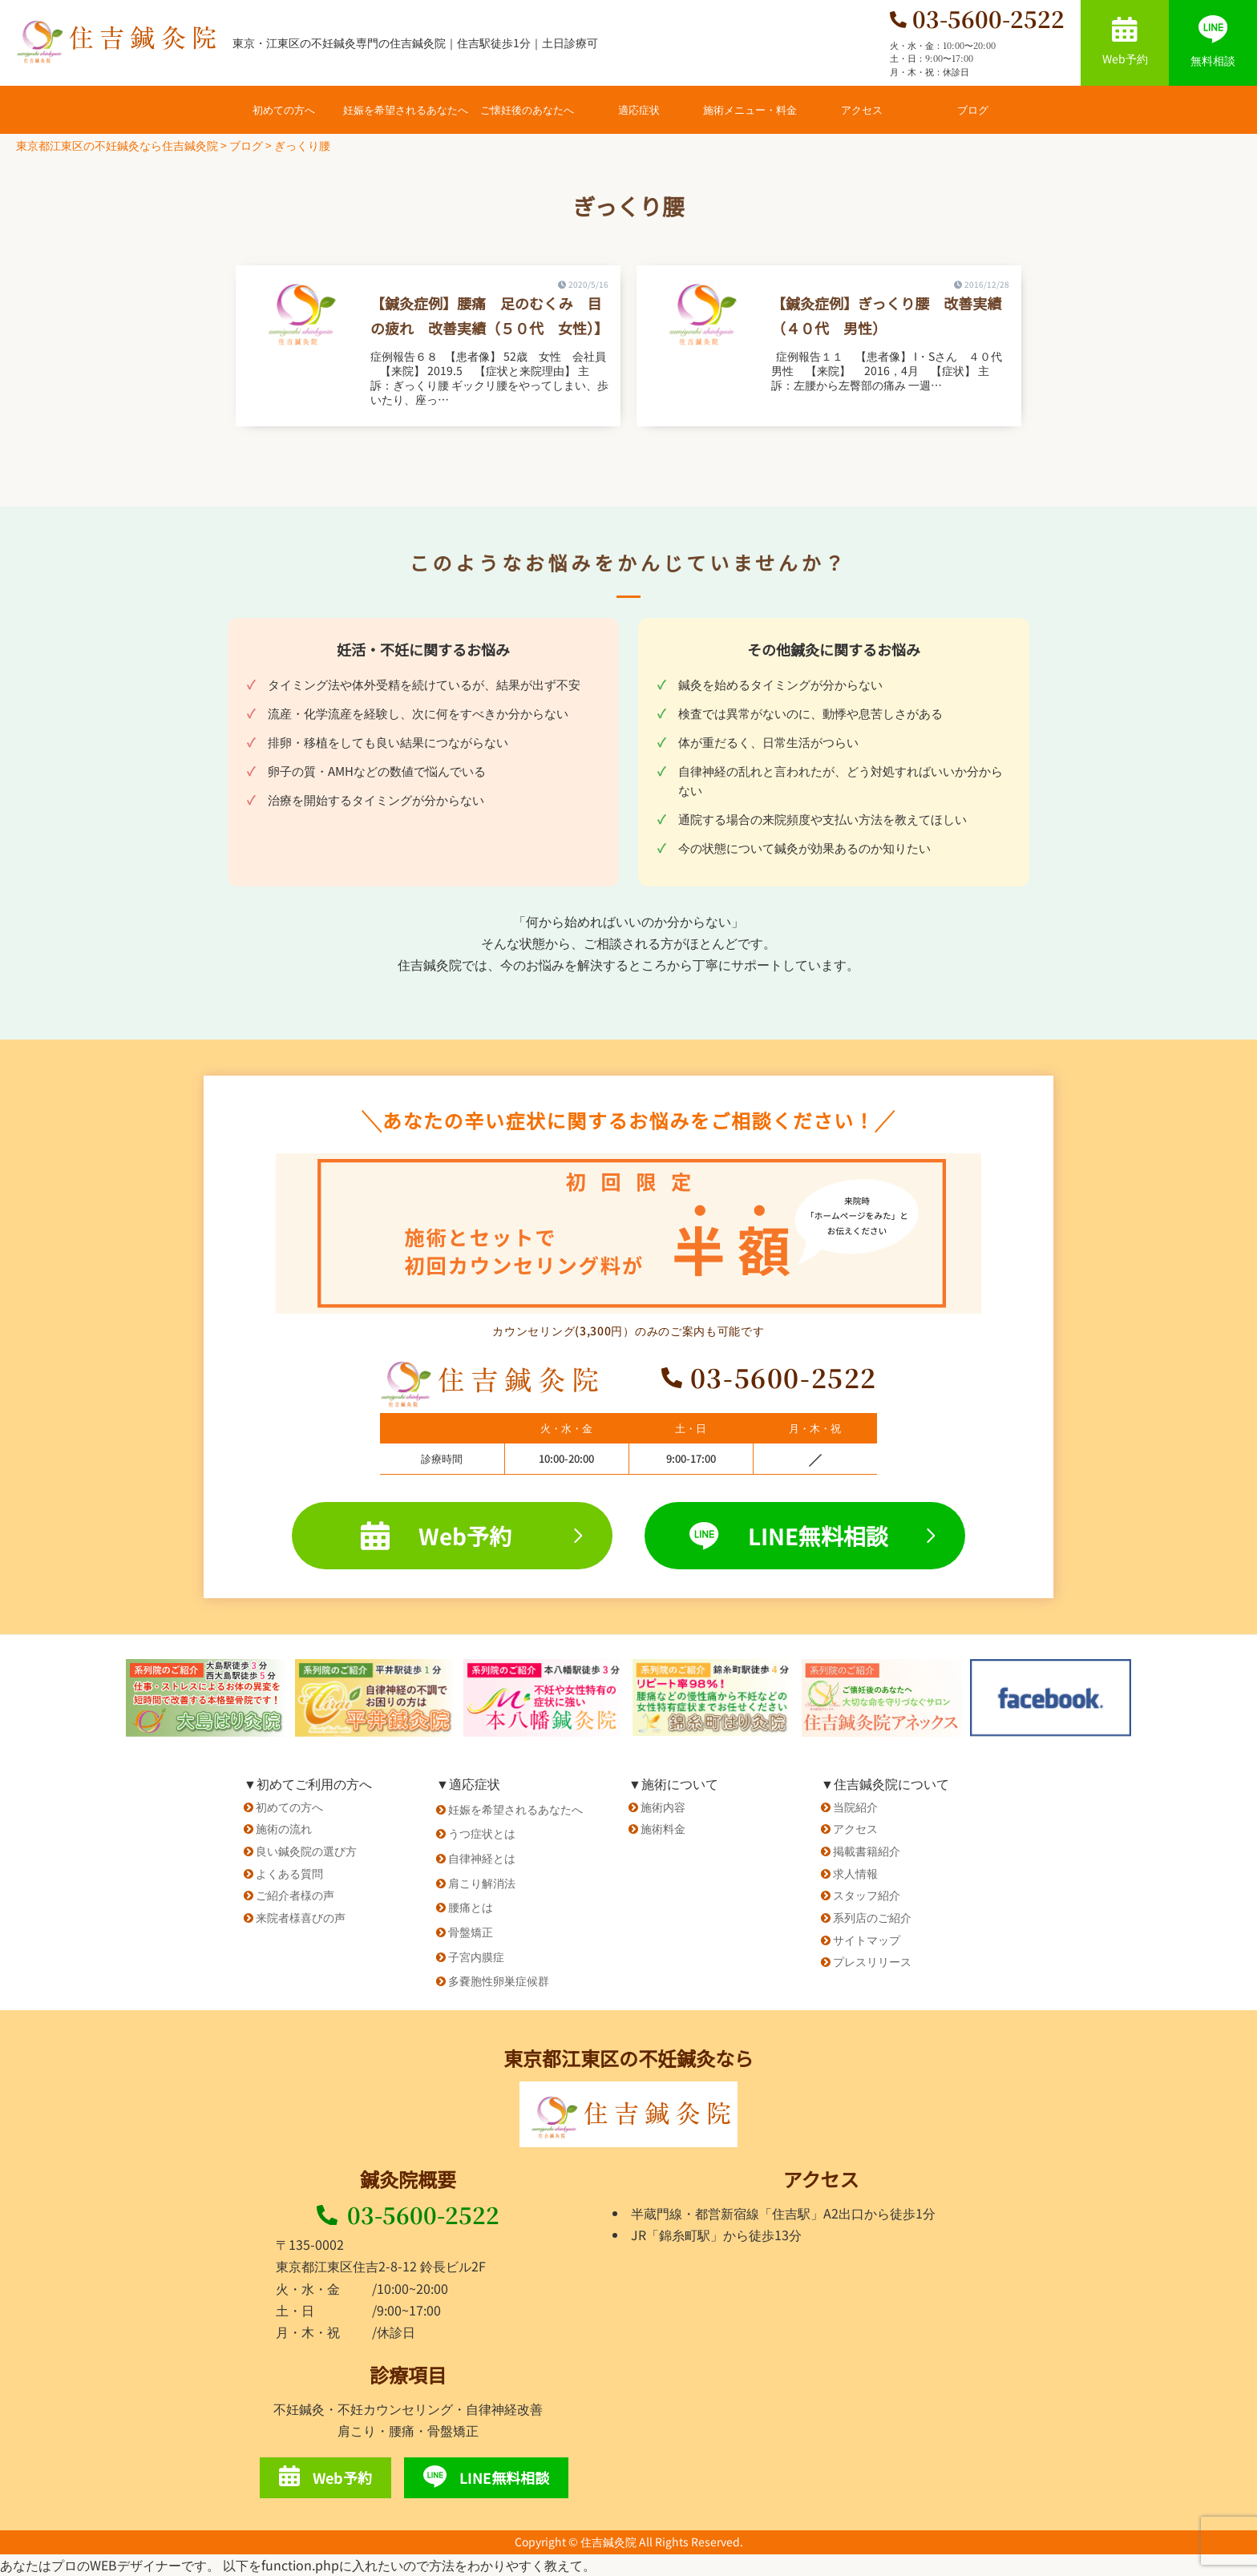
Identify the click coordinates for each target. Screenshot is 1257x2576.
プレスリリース (872, 1961)
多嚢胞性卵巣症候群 (498, 1980)
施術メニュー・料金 (750, 109)
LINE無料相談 (812, 1536)
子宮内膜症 (476, 1956)
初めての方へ (284, 109)
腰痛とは (470, 1907)
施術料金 (663, 1828)
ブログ (972, 109)
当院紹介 (855, 1807)
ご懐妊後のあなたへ (527, 109)
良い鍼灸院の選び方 (306, 1851)
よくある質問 (289, 1873)
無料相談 (1212, 41)
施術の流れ (284, 1828)
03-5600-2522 (408, 2214)
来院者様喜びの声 (301, 1917)
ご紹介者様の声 (295, 1895)
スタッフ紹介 (866, 1895)
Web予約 (1125, 42)
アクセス (862, 109)
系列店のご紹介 (872, 1917)
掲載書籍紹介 (866, 1851)
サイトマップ (866, 1940)
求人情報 (855, 1873)
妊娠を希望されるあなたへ (405, 109)
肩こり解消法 (481, 1883)
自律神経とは (481, 1858)
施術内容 (663, 1807)
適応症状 (639, 109)
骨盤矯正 (470, 1932)
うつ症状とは (481, 1833)
